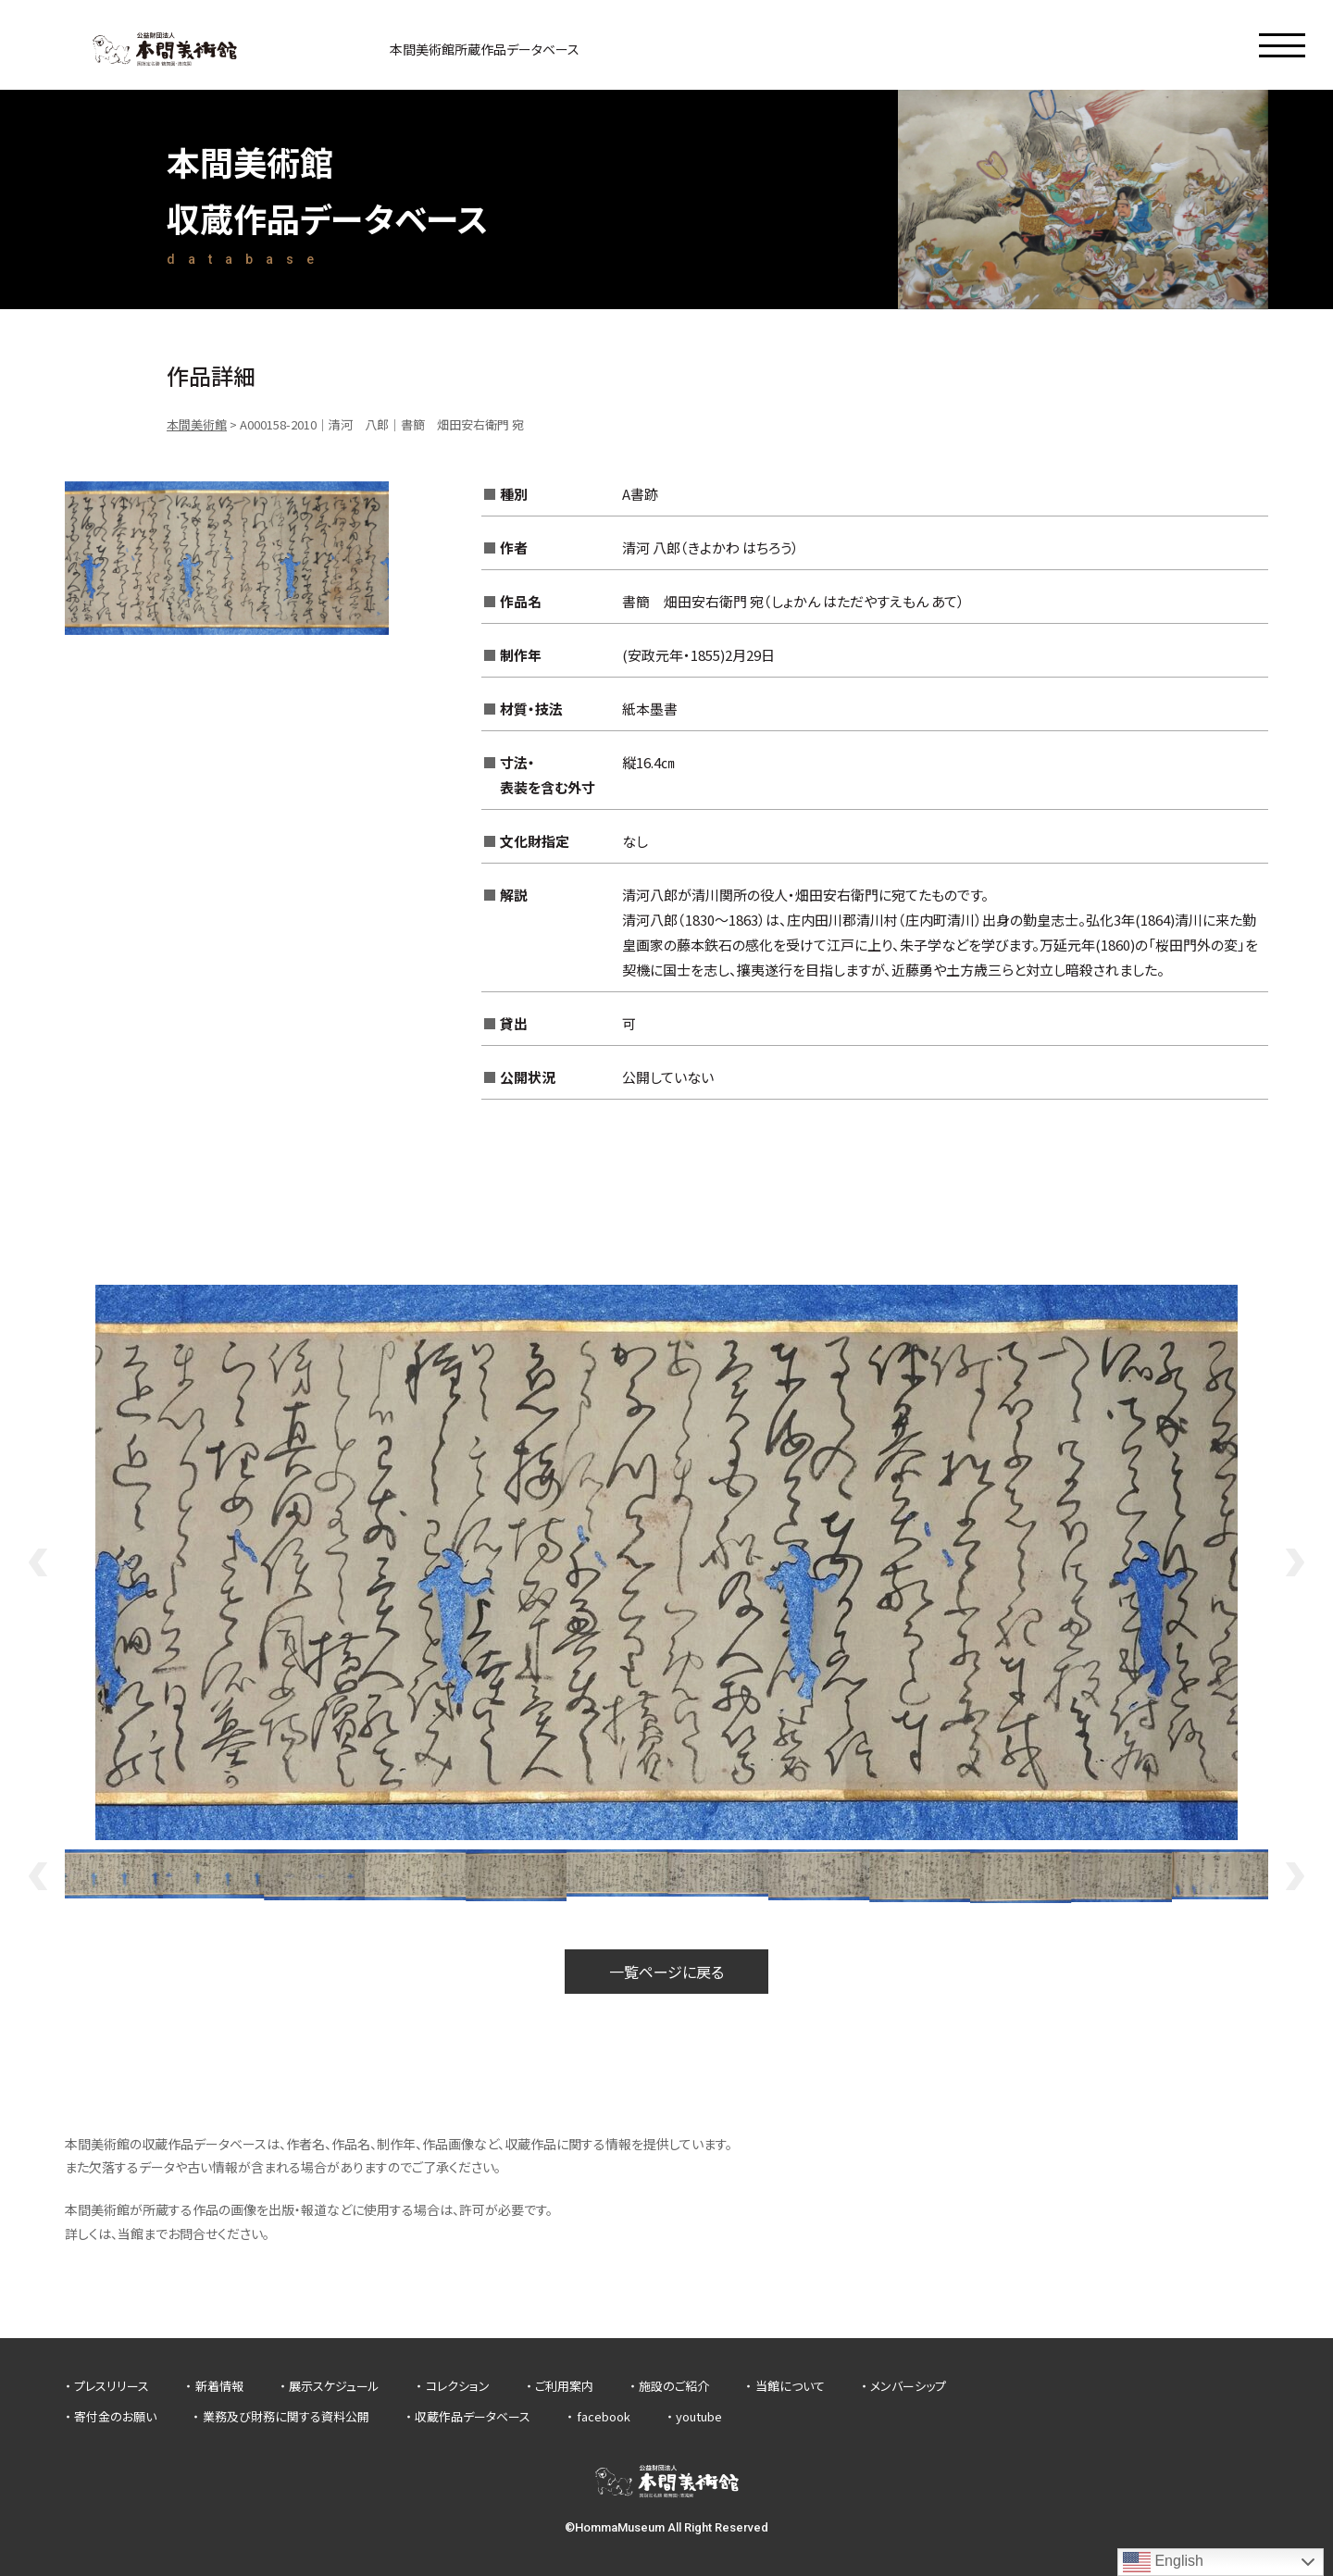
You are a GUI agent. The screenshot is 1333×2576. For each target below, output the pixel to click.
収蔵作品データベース (472, 2416)
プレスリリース (111, 2386)
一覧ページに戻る (666, 1971)
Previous (37, 1562)
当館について (790, 2386)
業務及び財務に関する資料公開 (286, 2416)
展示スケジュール (334, 2386)
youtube (699, 2416)
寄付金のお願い (115, 2416)
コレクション (458, 2386)
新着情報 (219, 2386)
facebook (603, 2416)
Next (1296, 1562)
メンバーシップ (908, 2386)
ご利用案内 (564, 2386)
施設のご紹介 (674, 2386)
